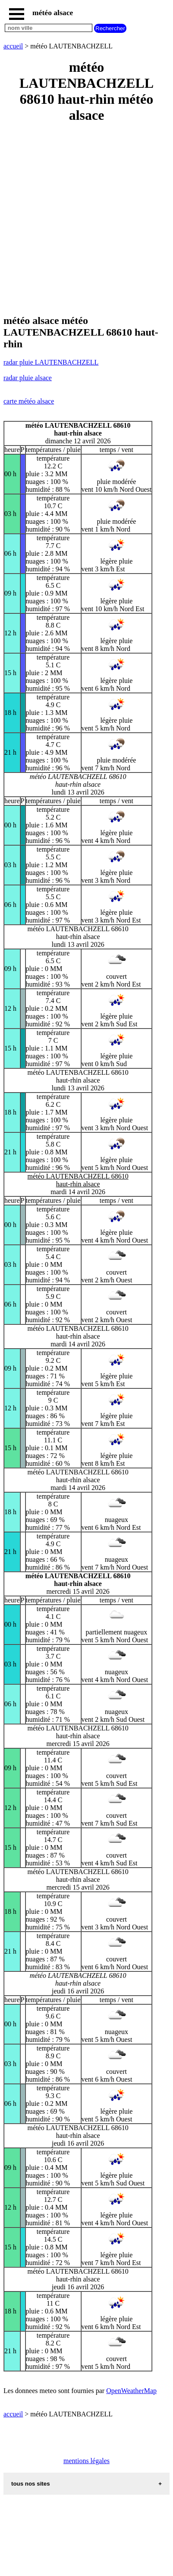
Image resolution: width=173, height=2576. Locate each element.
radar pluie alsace (27, 377)
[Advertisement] (86, 219)
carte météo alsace (28, 401)
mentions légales (86, 2460)
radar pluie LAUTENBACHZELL (50, 362)
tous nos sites (30, 2483)
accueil (13, 46)
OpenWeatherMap (131, 2390)
